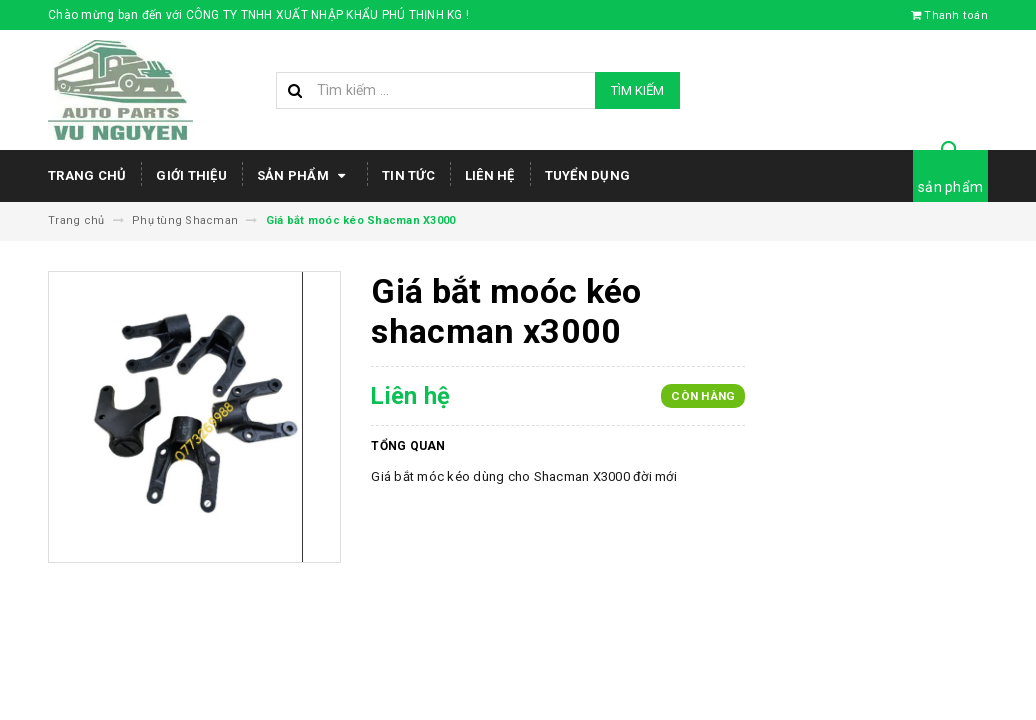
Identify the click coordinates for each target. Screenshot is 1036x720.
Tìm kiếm (637, 90)
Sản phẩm (304, 176)
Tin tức (408, 175)
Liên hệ (490, 175)
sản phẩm (950, 187)
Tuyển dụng (588, 175)
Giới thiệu (191, 175)
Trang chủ (87, 175)
